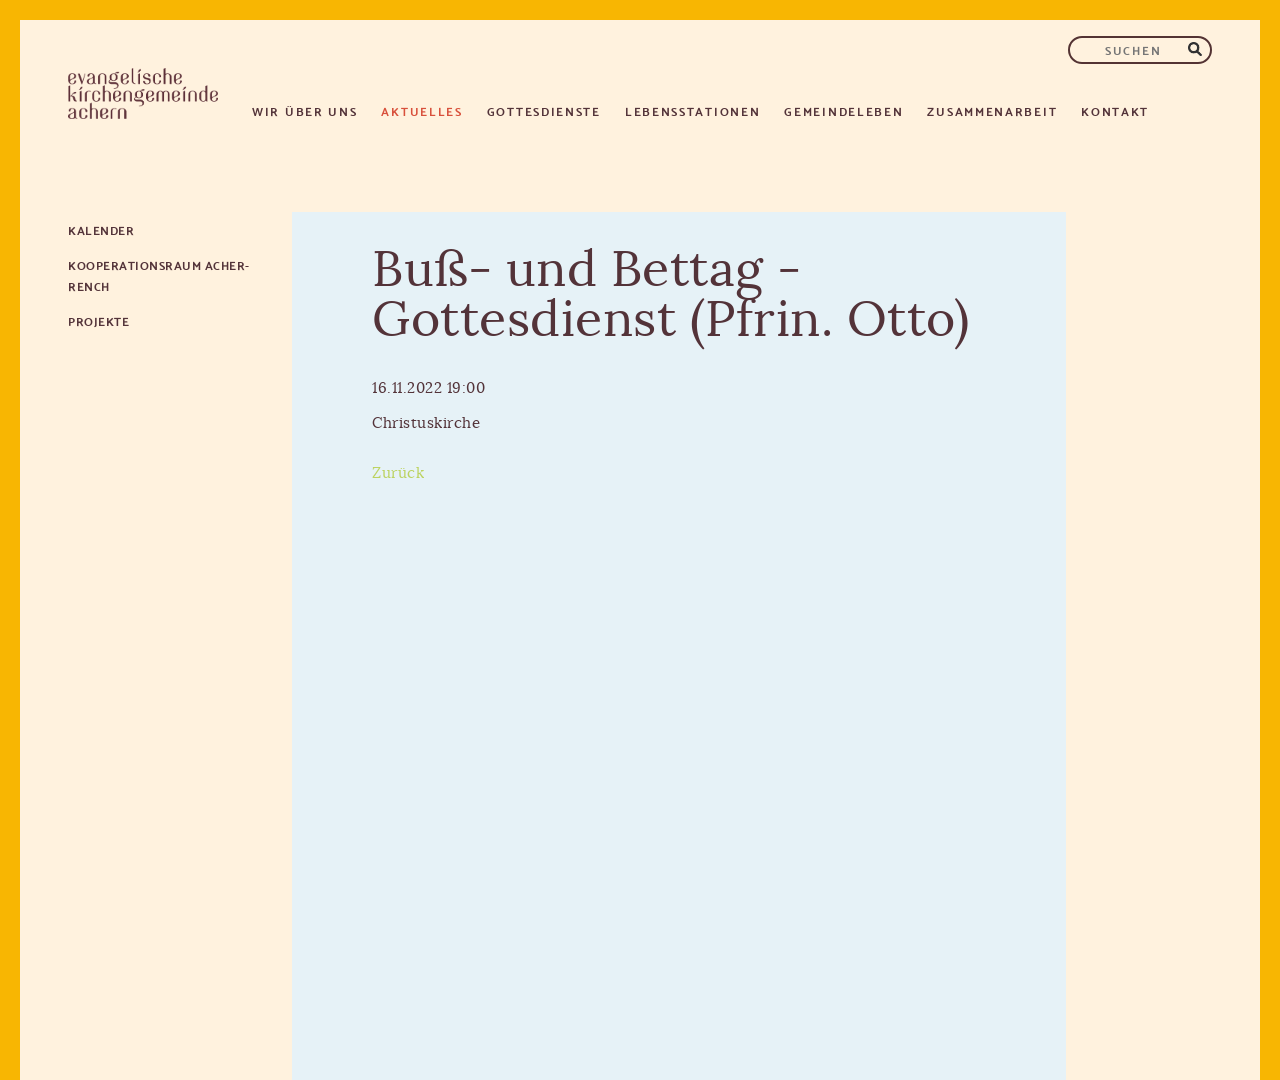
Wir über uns (304, 110)
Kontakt (1115, 110)
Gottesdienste (544, 110)
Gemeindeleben (843, 110)
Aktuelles (421, 110)
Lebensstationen (693, 110)
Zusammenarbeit (992, 110)
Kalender (101, 229)
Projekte (98, 320)
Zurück (398, 473)
